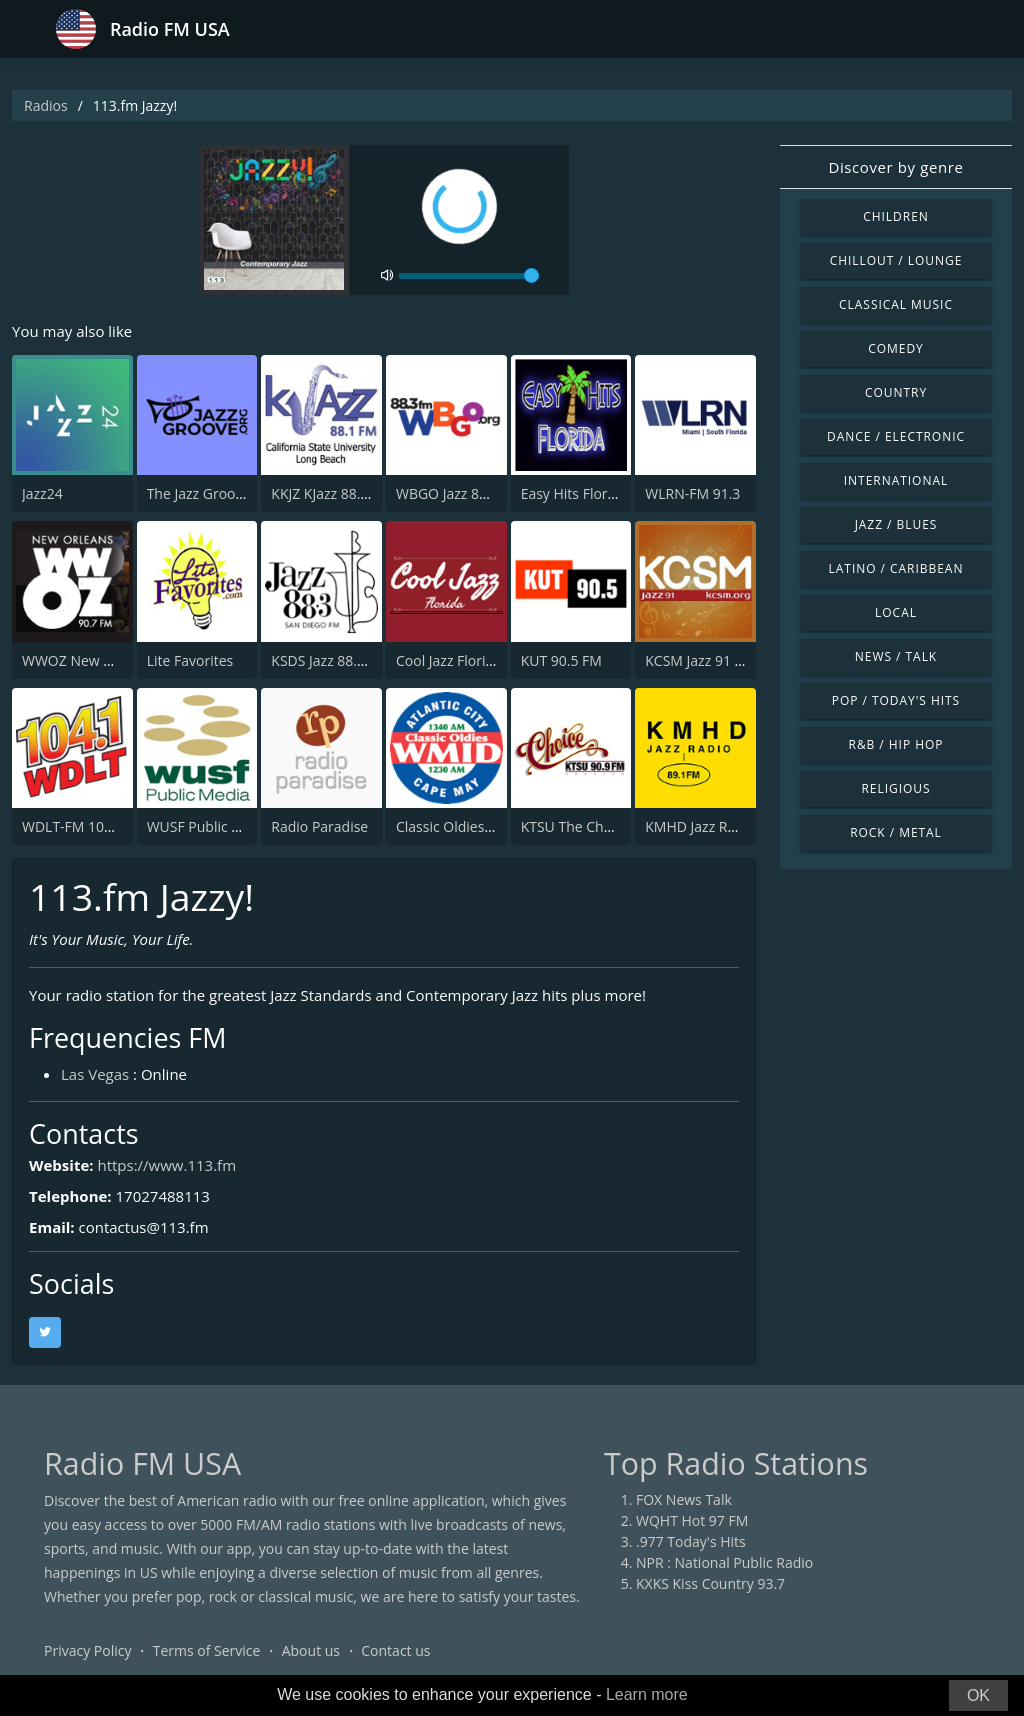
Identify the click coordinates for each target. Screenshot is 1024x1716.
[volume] (469, 276)
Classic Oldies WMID (462, 826)
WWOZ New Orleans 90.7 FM (115, 660)
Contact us (395, 1650)
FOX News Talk (684, 1499)
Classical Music (896, 304)
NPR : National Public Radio (724, 1562)
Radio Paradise (319, 826)
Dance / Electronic (896, 436)
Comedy (896, 348)
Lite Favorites (190, 660)
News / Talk (896, 656)
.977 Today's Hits (691, 1541)
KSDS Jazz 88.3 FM (329, 660)
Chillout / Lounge (896, 260)
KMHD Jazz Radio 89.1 (716, 826)
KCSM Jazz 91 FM (699, 660)
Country (896, 392)
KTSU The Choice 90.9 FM (603, 826)
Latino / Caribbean (896, 568)
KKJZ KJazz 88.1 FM (331, 493)
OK (978, 1695)
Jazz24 (42, 493)
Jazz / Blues (896, 524)
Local (896, 612)
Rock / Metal (896, 832)
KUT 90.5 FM (561, 660)
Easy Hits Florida (574, 493)
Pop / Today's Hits (896, 700)
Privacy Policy (87, 1650)
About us (311, 1650)
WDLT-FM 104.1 (73, 826)
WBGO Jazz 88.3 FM (459, 493)
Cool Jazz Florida (449, 660)
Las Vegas (95, 1074)
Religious (895, 788)
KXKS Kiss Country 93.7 (710, 1583)
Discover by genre (895, 167)
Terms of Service (207, 1650)
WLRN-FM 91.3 (692, 493)
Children (896, 216)
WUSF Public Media (209, 826)
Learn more (647, 1694)
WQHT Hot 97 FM (692, 1520)
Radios (46, 105)
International (896, 480)
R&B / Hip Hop (896, 744)
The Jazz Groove (199, 493)
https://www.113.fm (166, 1165)
